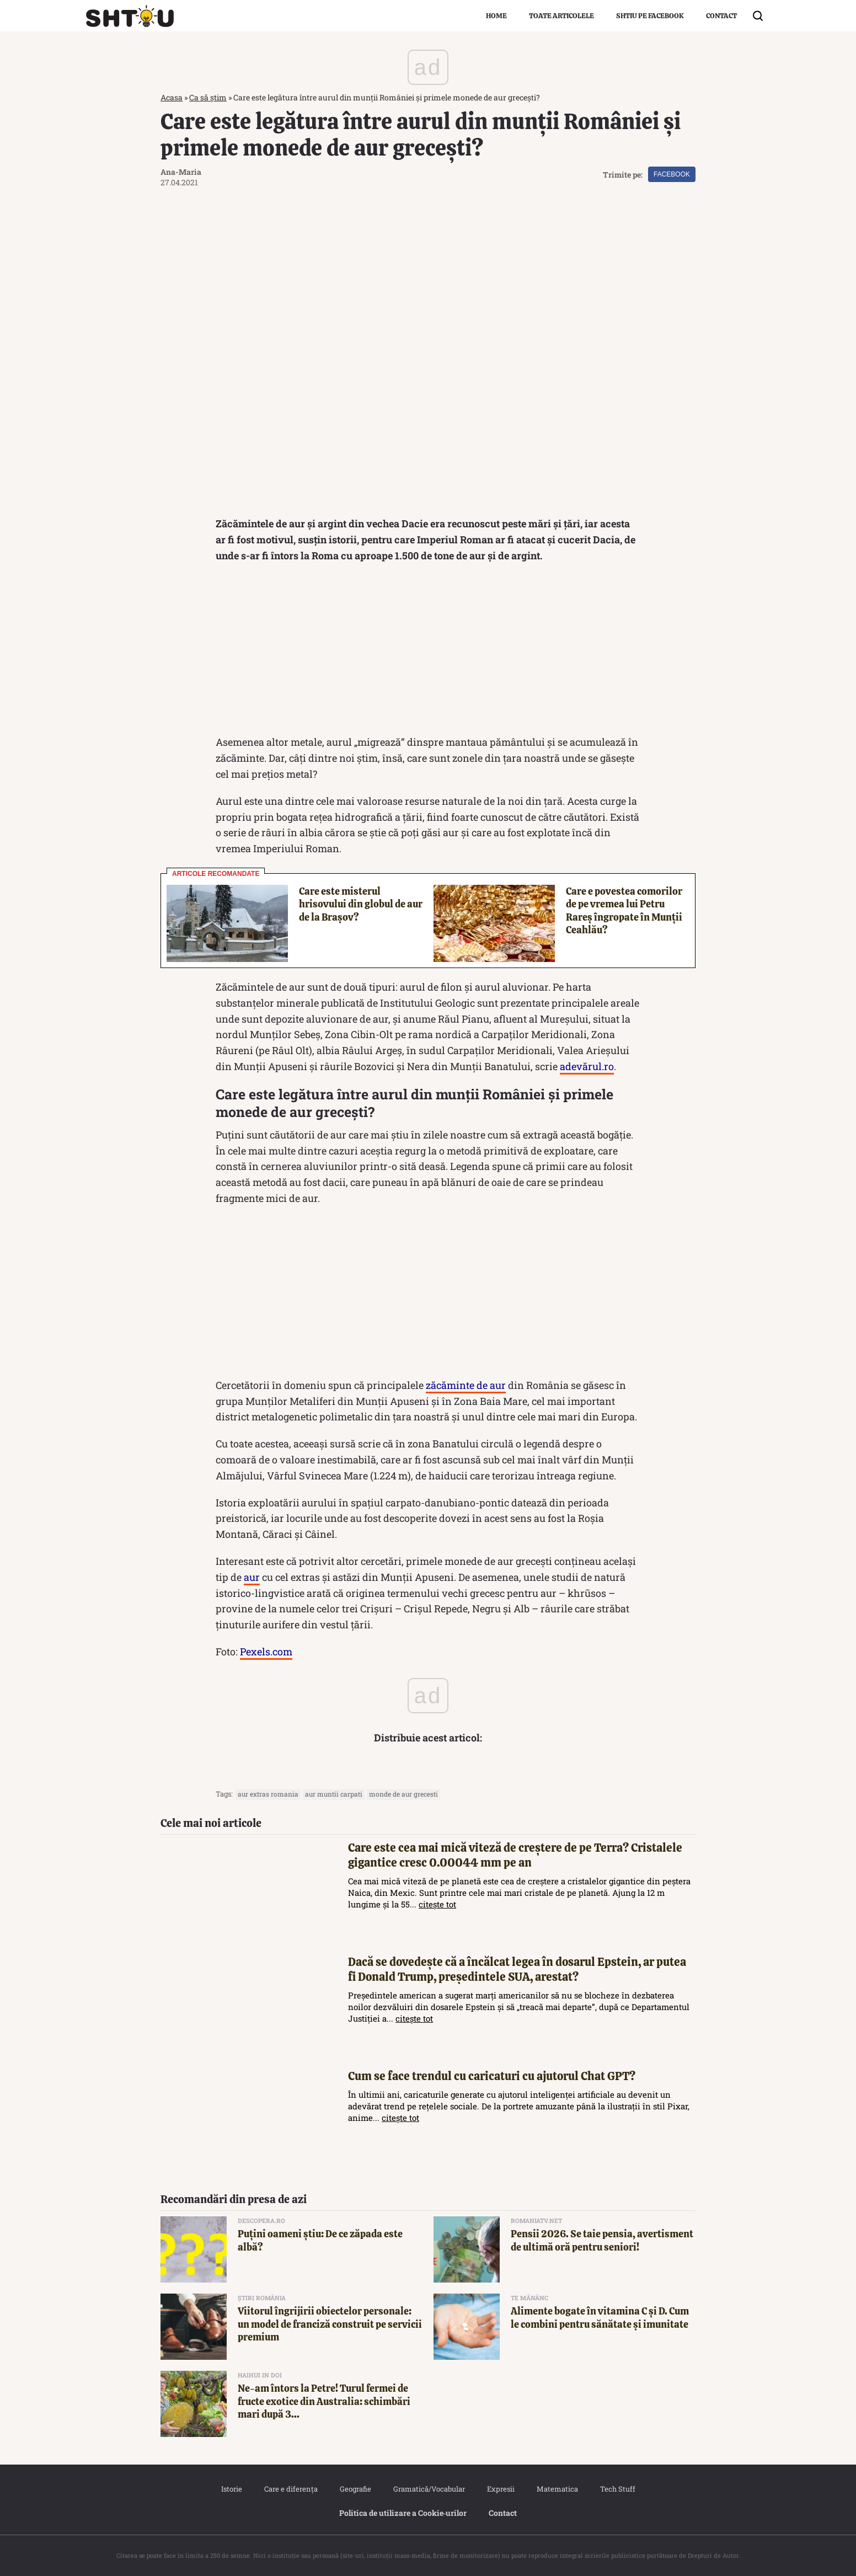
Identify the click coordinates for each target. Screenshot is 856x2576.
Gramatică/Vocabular (429, 2489)
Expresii (501, 2489)
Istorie (231, 2489)
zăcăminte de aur (466, 1385)
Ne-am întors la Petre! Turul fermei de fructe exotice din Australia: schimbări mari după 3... (324, 2401)
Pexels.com (266, 1651)
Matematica (557, 2489)
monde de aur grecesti (403, 1793)
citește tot (437, 1904)
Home (496, 15)
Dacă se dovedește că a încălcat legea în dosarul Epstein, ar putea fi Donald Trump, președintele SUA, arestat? (517, 1969)
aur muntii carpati (333, 1793)
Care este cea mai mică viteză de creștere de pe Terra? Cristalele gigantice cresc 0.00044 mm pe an (515, 1855)
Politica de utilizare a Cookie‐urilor (403, 2513)
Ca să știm (208, 97)
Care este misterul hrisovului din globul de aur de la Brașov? (360, 904)
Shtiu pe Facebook (650, 15)
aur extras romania (268, 1793)
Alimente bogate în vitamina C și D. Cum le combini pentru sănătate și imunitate (600, 2317)
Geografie (355, 2489)
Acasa (171, 97)
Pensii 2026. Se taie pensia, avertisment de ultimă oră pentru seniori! (602, 2240)
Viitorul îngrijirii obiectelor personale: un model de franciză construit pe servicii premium (330, 2324)
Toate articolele (561, 15)
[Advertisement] (428, 652)
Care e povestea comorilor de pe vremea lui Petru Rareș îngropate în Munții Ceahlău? (624, 910)
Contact (721, 15)
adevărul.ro (587, 1066)
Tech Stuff (617, 2489)
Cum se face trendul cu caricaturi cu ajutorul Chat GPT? (491, 2076)
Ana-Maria (180, 172)
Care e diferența (291, 2489)
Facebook (672, 174)
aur (252, 1577)
